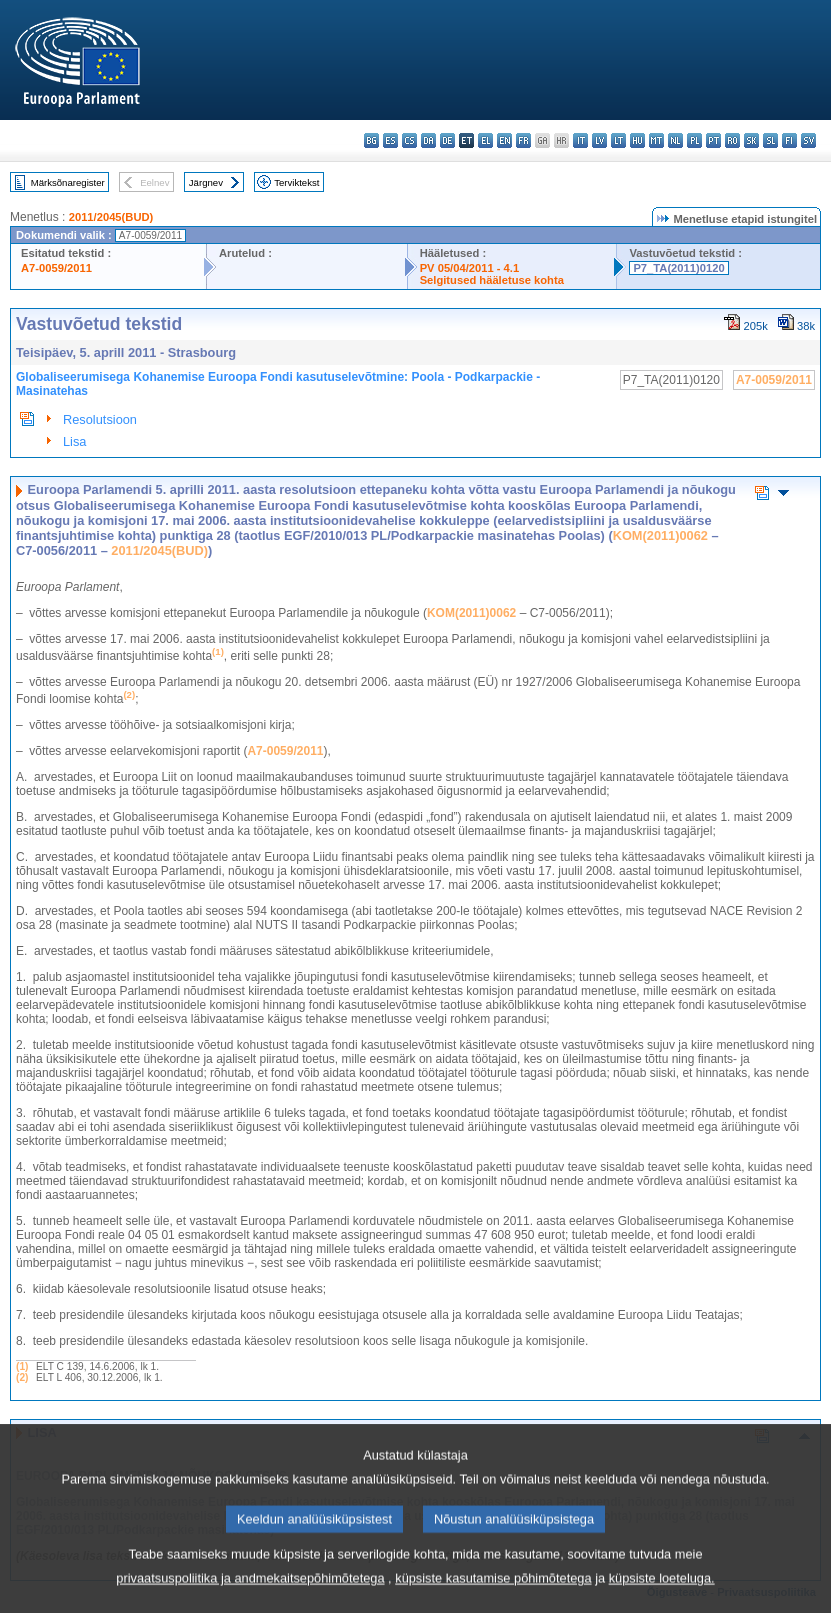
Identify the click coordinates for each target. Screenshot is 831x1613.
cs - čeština (409, 140)
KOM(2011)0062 (660, 535)
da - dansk (428, 140)
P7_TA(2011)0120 (678, 268)
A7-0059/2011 (56, 268)
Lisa (74, 441)
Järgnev (206, 182)
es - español (390, 140)
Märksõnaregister (68, 182)
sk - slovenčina (751, 140)
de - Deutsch (447, 140)
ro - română (732, 140)
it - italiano (580, 140)
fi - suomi (789, 140)
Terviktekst (296, 182)
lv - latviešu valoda (599, 140)
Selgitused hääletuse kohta (492, 280)
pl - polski (694, 140)
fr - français (523, 140)
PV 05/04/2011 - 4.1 (470, 268)
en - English (504, 140)
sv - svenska (808, 140)
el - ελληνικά (485, 140)
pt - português (713, 140)
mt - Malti (656, 140)
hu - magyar (637, 140)
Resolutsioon (100, 419)
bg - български (371, 140)
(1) (22, 1366)
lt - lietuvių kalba (618, 140)
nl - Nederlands (675, 140)
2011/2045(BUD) (111, 217)
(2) (22, 1377)
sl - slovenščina (770, 140)
